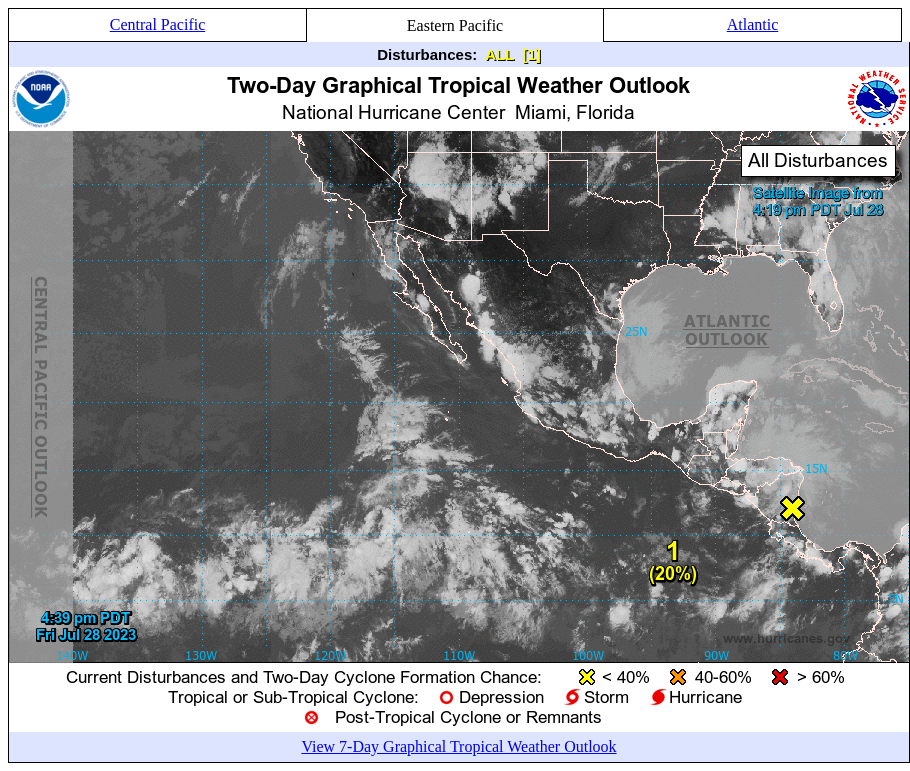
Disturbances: (427, 54)
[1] (531, 54)
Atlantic (753, 24)
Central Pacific (158, 24)
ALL (499, 54)
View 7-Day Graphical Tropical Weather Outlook (458, 746)
